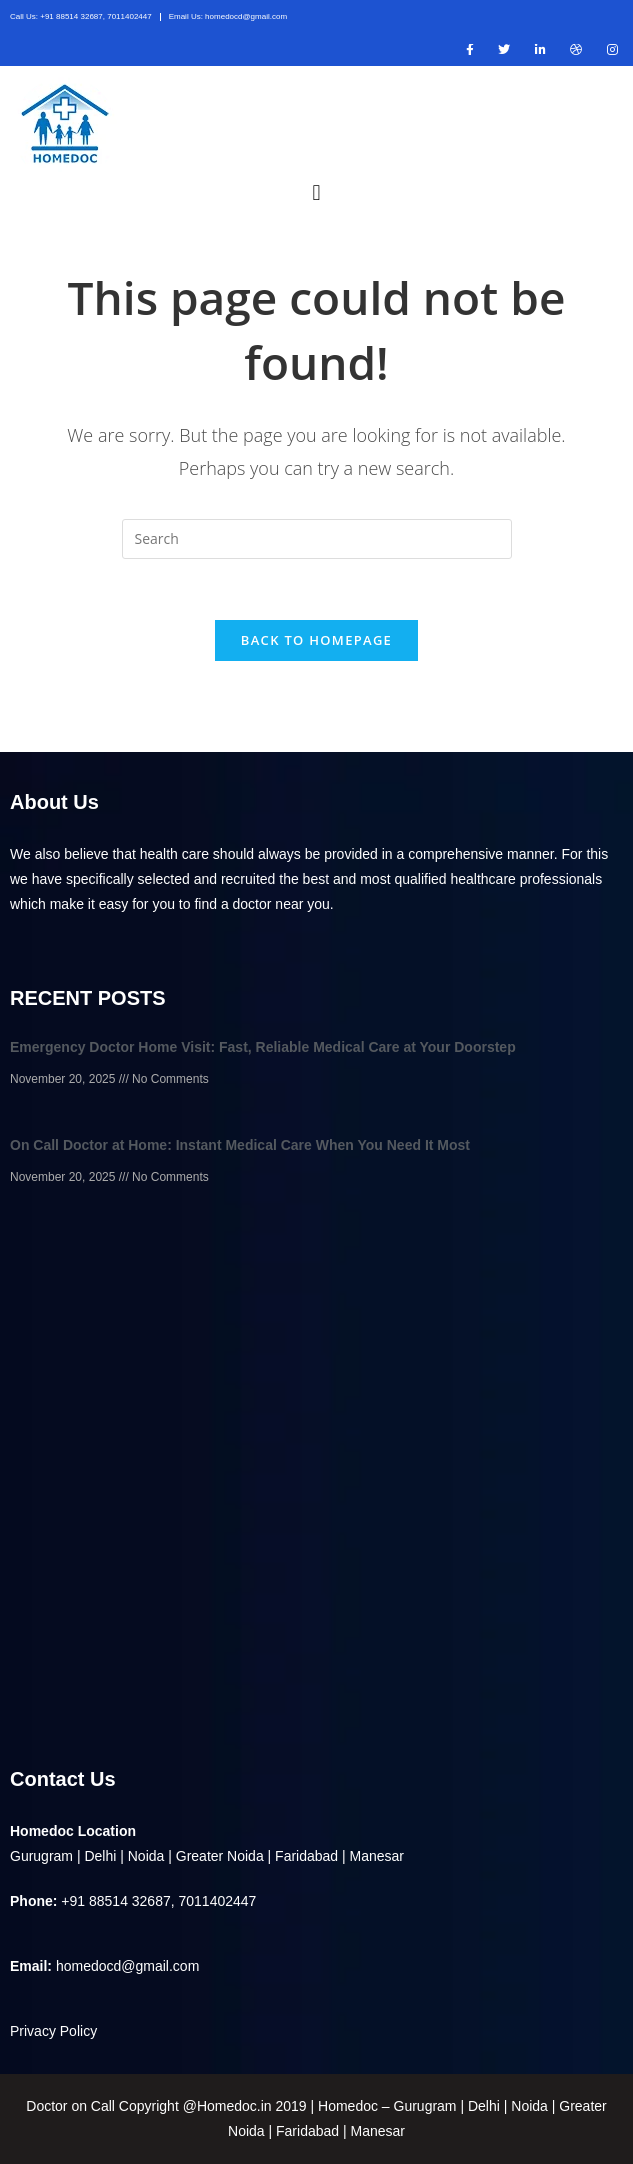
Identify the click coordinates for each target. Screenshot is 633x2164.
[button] (316, 191)
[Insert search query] (317, 539)
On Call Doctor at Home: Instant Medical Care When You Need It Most (240, 1145)
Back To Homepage (316, 640)
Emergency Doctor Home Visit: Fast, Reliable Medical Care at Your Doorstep (263, 1047)
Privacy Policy (53, 2031)
